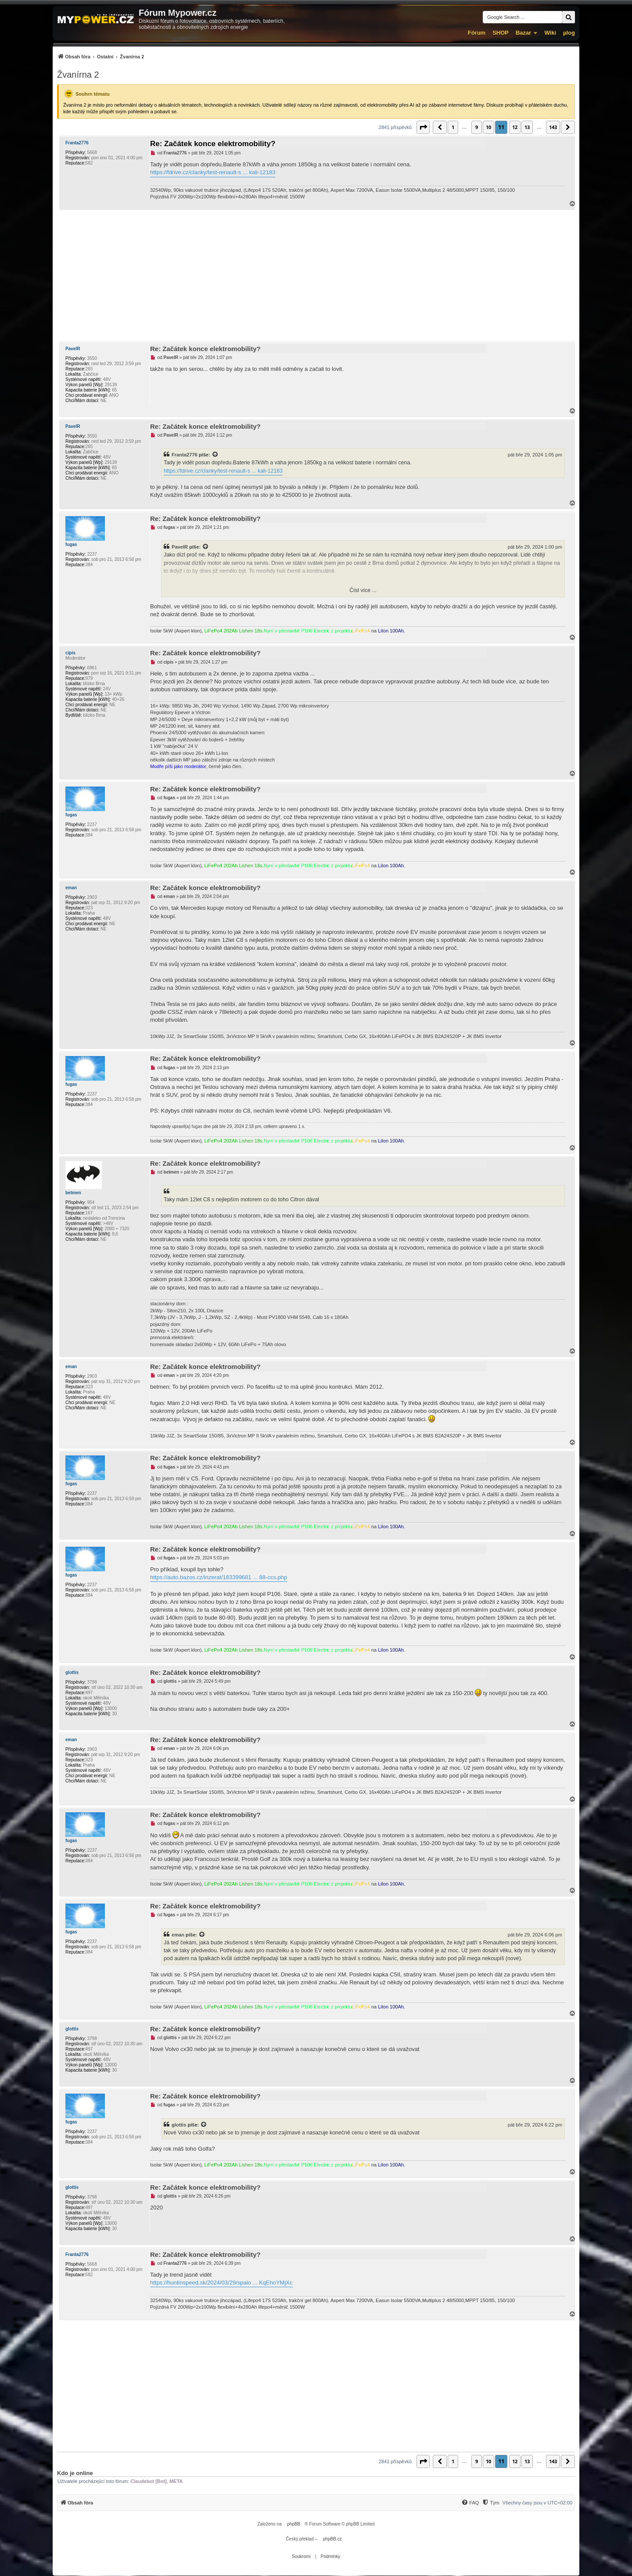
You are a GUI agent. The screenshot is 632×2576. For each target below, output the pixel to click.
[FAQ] (470, 2502)
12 (514, 127)
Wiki (550, 32)
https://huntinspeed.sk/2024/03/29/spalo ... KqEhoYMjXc (221, 2282)
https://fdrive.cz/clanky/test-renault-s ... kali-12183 (212, 172)
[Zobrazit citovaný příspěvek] (215, 455)
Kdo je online (75, 2473)
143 (553, 127)
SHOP (500, 32)
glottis (72, 1672)
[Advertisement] (316, 275)
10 (488, 127)
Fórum (476, 32)
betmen (73, 1192)
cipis (70, 652)
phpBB (293, 2524)
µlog (569, 32)
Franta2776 (77, 142)
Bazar (523, 32)
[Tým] (490, 2502)
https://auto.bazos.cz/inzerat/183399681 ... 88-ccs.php (218, 1577)
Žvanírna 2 (78, 74)
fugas (71, 544)
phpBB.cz (332, 2538)
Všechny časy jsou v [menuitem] (537, 2502)
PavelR (72, 348)
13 (527, 127)
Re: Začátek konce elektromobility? (212, 144)
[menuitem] (100, 56)
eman (71, 887)
